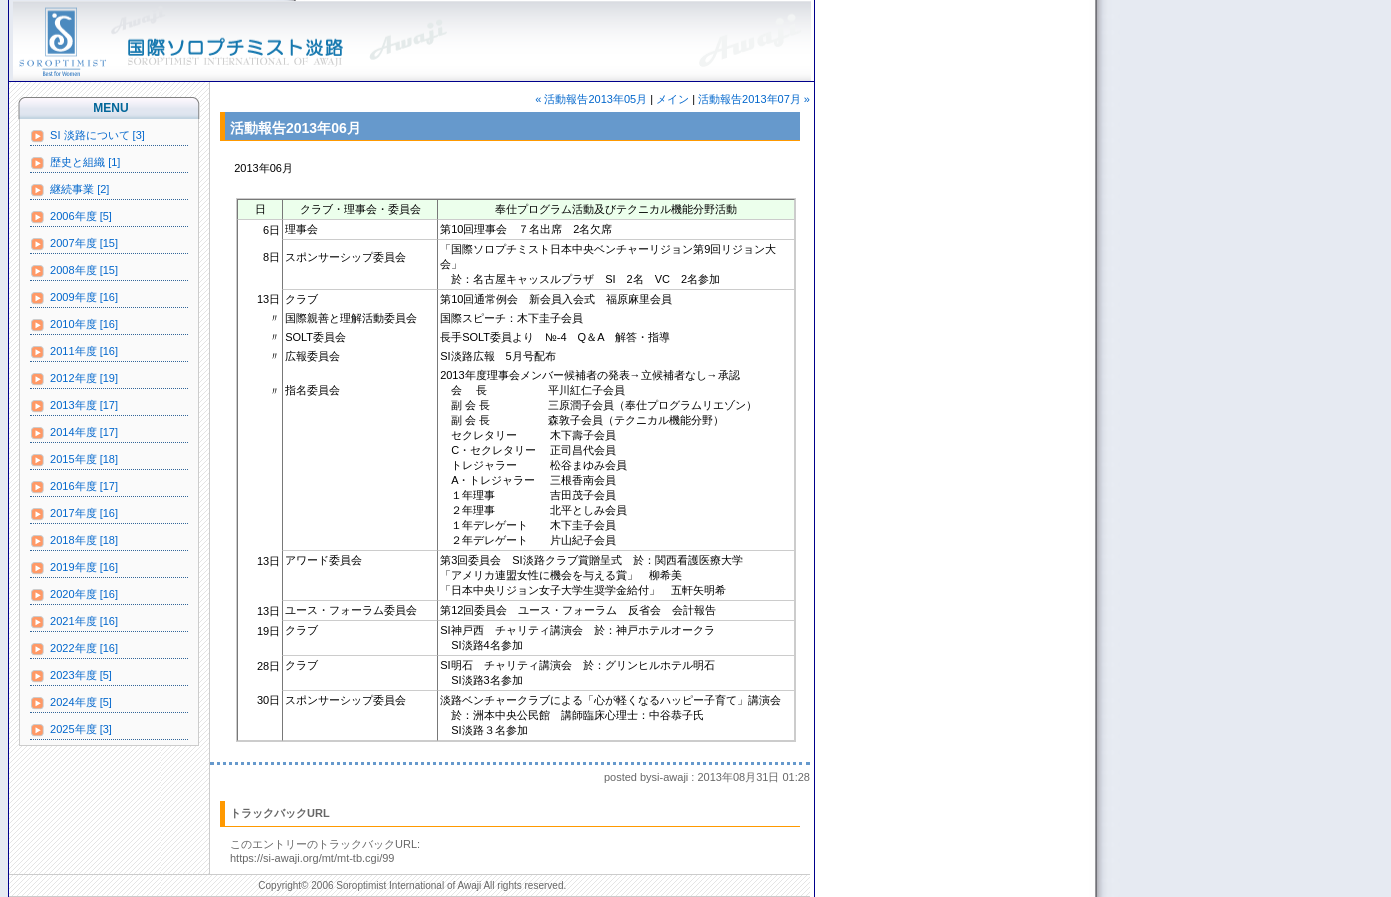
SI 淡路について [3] (87, 136)
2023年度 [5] (71, 676)
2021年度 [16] (74, 622)
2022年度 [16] (74, 649)
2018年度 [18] (74, 541)
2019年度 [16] (74, 568)
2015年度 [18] (74, 460)
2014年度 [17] (74, 433)
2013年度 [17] (74, 406)
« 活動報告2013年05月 (591, 99)
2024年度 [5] (71, 703)
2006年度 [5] (71, 217)
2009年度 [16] (74, 298)
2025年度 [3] (71, 730)
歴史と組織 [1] (75, 163)
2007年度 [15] (74, 244)
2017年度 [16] (74, 514)
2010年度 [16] (74, 325)
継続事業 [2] (69, 190)
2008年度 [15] (74, 271)
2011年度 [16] (74, 352)
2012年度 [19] (74, 379)
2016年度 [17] (74, 487)
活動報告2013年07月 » (754, 99)
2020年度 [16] (74, 595)
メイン (672, 99)
